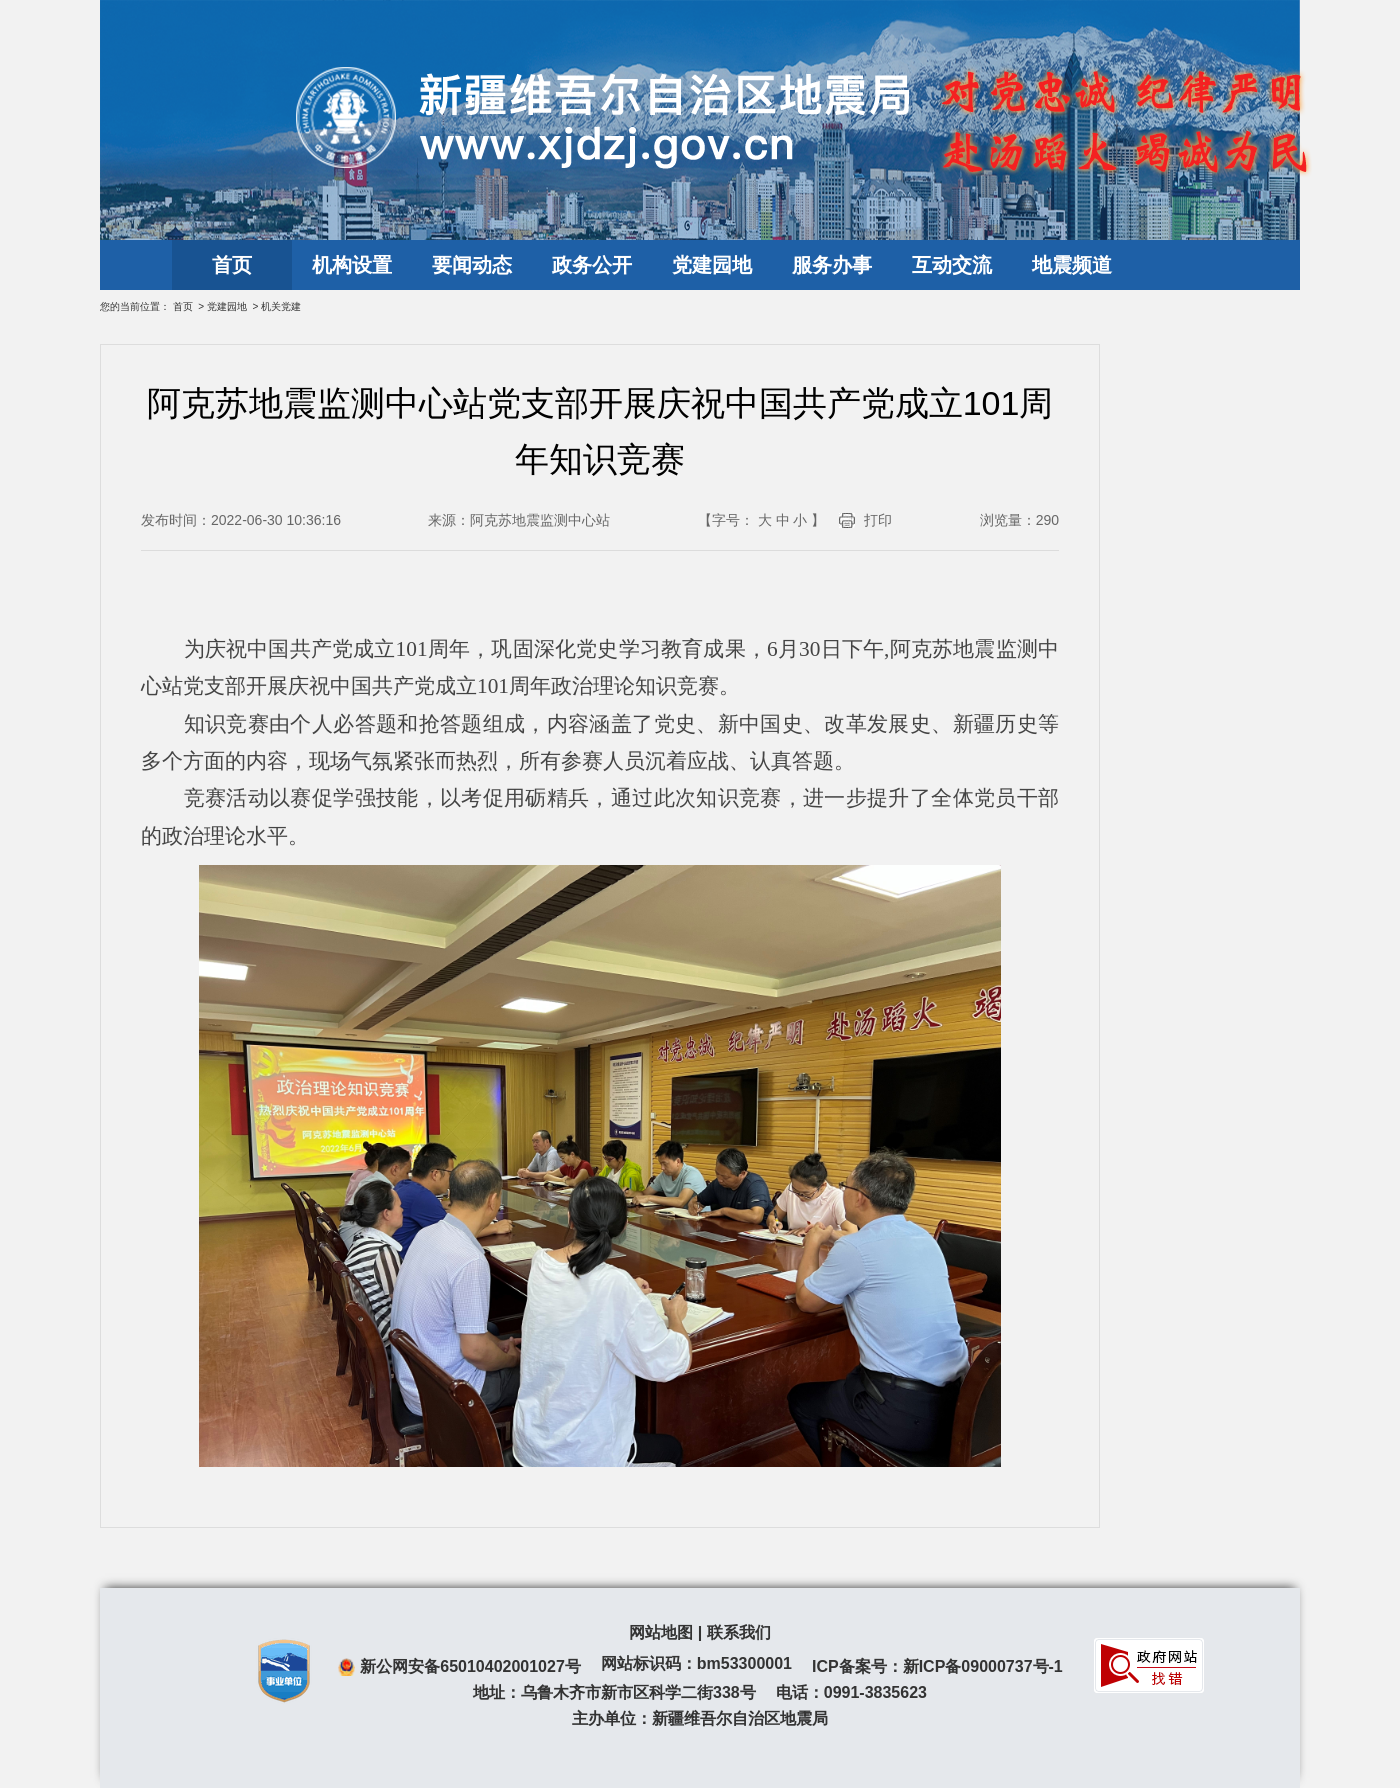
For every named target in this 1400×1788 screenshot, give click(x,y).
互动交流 (952, 265)
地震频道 (1072, 265)
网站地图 (661, 1632)
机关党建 (281, 306)
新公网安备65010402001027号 (470, 1666)
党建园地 (712, 265)
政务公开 (592, 265)
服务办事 (832, 265)
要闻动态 (472, 265)
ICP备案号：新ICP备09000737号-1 (937, 1666)
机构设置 (352, 265)
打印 (878, 520)
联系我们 (739, 1632)
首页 (232, 265)
